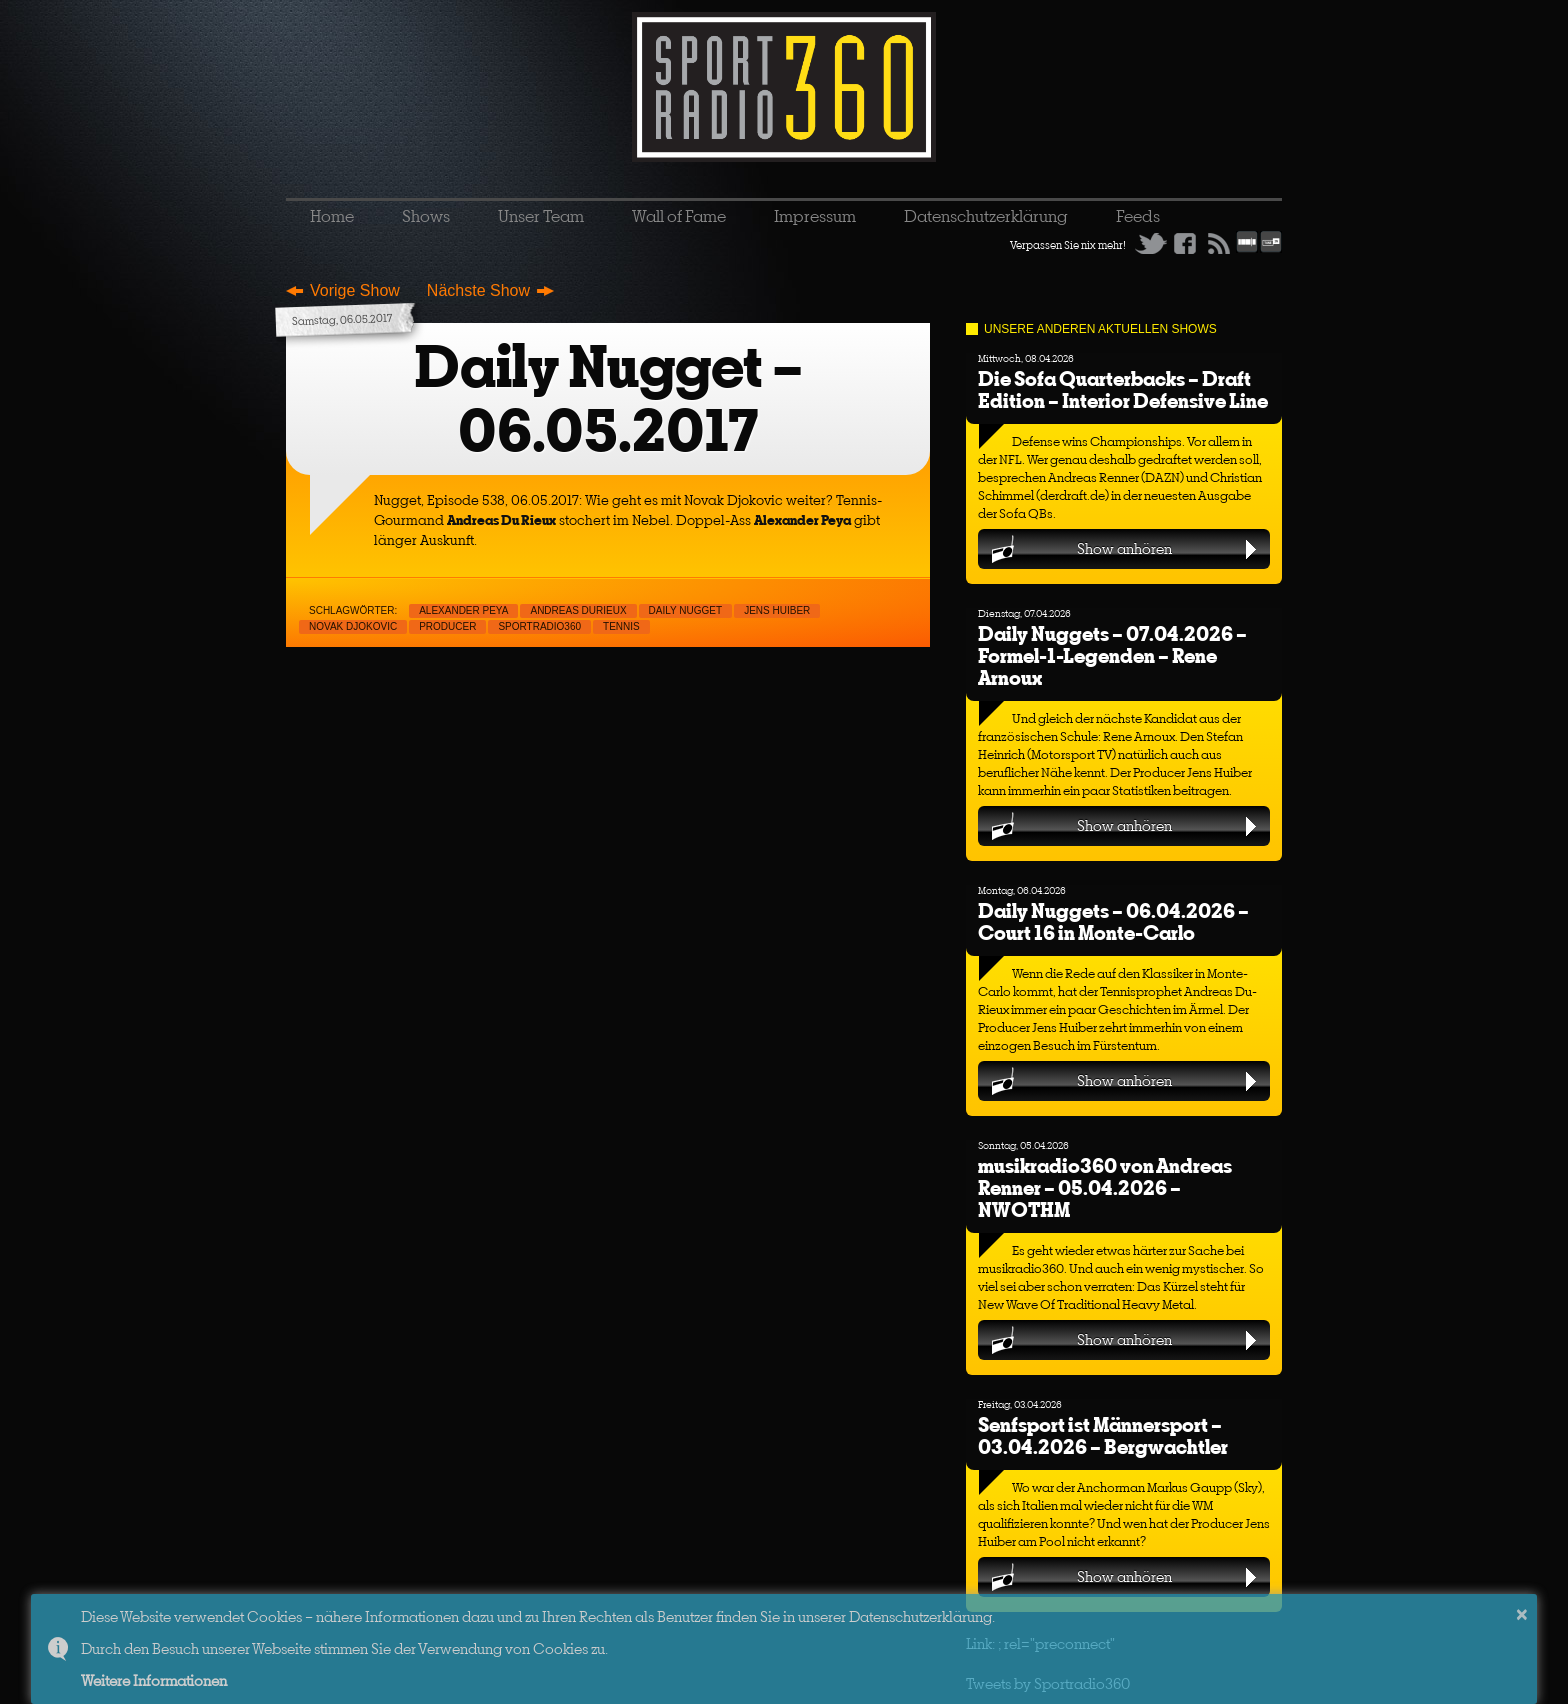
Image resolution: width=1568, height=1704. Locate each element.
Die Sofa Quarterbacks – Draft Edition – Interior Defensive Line (1123, 389)
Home (332, 216)
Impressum (815, 216)
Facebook (1185, 243)
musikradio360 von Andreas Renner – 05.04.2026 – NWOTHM (1105, 1187)
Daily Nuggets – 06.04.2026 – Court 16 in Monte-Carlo (1113, 921)
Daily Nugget (686, 610)
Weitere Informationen (154, 1680)
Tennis (621, 626)
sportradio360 (539, 626)
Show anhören (1124, 548)
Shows (426, 216)
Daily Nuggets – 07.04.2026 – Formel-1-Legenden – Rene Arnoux (1112, 655)
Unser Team (541, 216)
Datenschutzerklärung (986, 216)
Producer (447, 626)
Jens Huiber (777, 610)
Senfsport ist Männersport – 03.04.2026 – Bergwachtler (1103, 1435)
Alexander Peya (463, 610)
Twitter (1151, 243)
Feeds (1138, 216)
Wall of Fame (679, 216)
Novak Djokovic (353, 626)
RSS (1219, 243)
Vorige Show (355, 290)
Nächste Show (478, 290)
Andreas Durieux (578, 610)
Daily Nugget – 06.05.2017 (608, 398)
